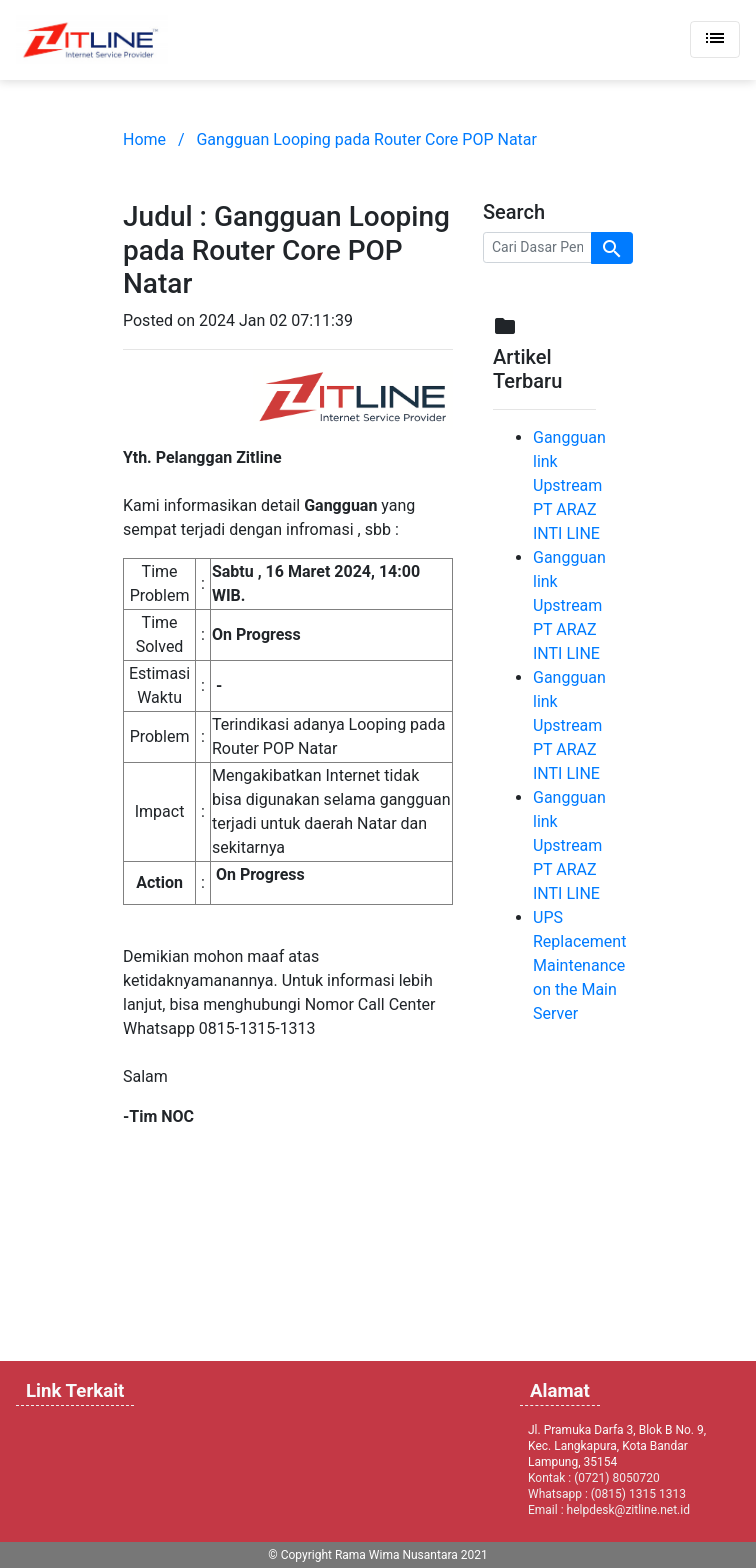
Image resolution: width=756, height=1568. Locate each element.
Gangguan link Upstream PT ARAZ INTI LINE (569, 485)
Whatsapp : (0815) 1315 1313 (607, 1494)
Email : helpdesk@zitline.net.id (609, 1510)
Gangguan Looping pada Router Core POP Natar (366, 139)
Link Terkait (75, 1391)
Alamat (560, 1391)
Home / (154, 139)
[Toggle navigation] (715, 39)
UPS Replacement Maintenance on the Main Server (579, 965)
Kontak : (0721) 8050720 (594, 1478)
